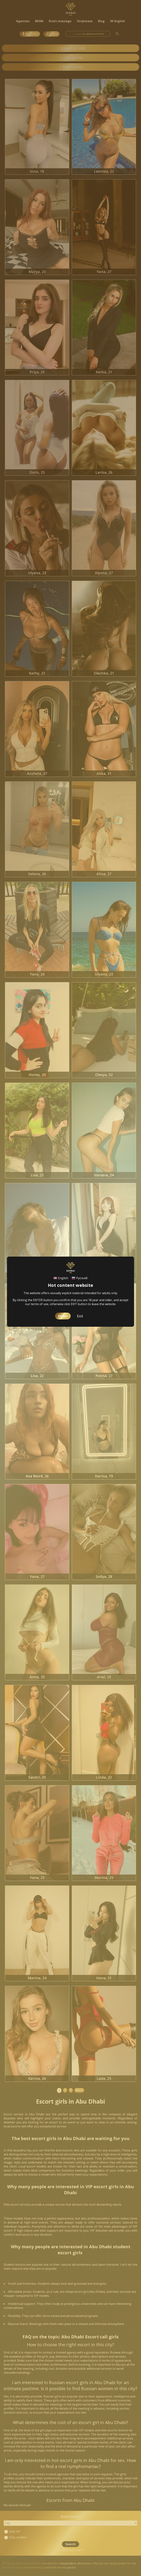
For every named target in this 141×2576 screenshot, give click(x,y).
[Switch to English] (61, 1278)
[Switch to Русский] (79, 1278)
